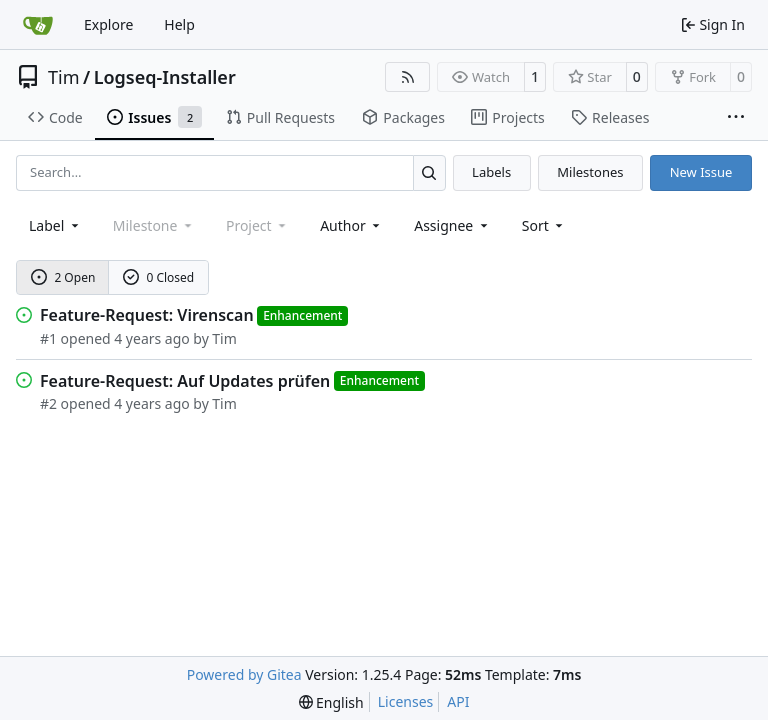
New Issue (701, 172)
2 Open (63, 277)
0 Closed (159, 277)
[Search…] (429, 172)
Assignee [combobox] (452, 225)
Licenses (406, 701)
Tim (63, 77)
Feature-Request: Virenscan (147, 315)
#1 (48, 338)
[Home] (38, 25)
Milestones (590, 172)
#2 (48, 403)
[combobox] (55, 225)
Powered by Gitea (244, 674)
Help (179, 24)
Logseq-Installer (165, 77)
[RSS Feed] (408, 77)
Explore (108, 24)
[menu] (544, 225)
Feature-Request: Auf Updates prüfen (185, 381)
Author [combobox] (351, 225)
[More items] (736, 118)
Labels (491, 172)
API (458, 701)
